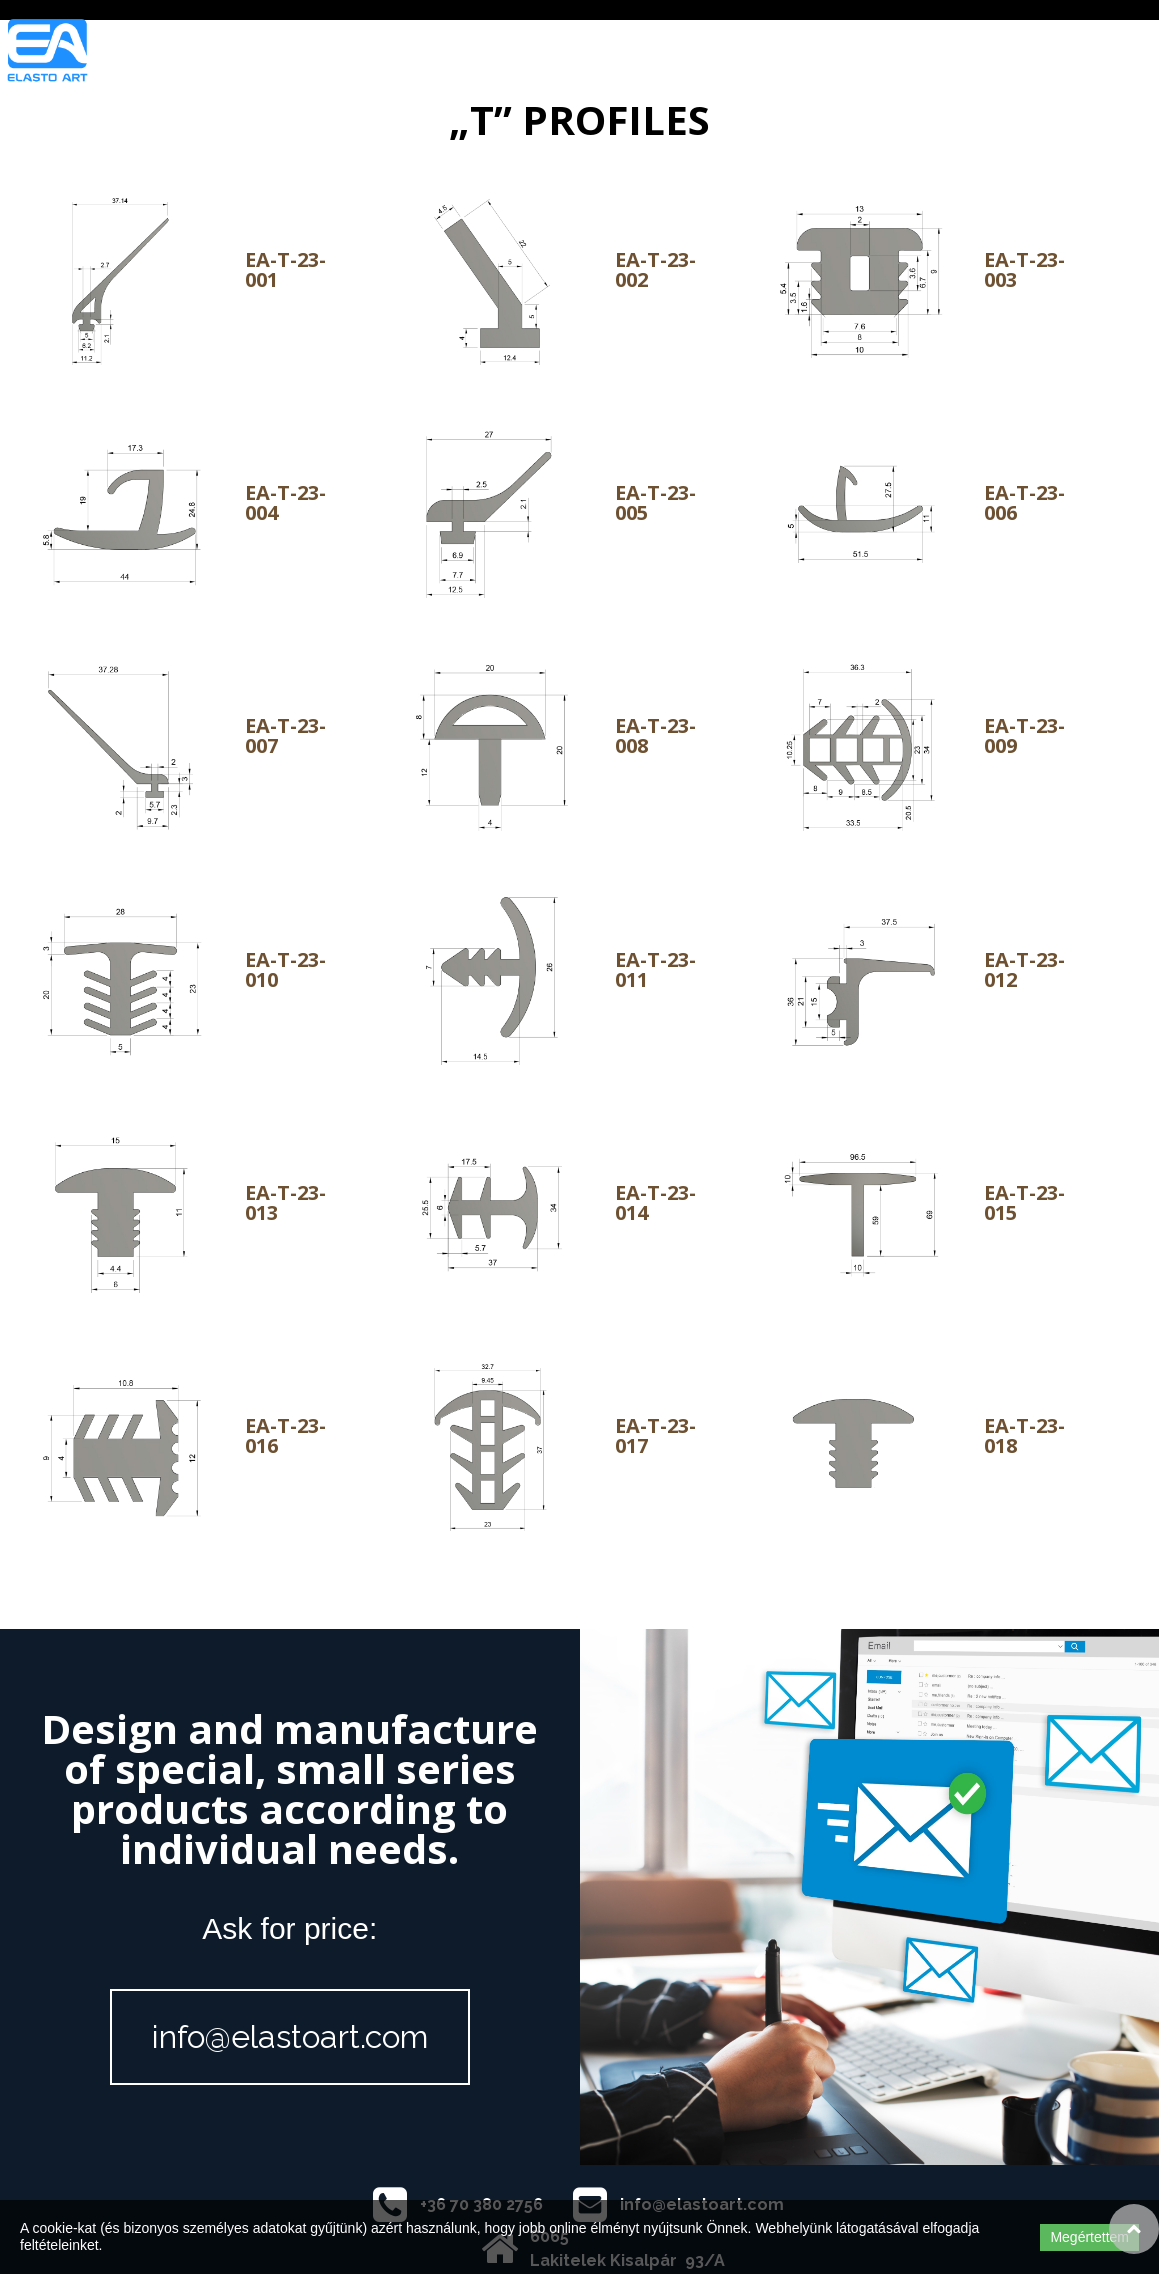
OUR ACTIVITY (606, 53)
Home (291, 53)
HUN (1030, 53)
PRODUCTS (734, 53)
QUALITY (841, 53)
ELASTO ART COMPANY (433, 53)
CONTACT (943, 53)
